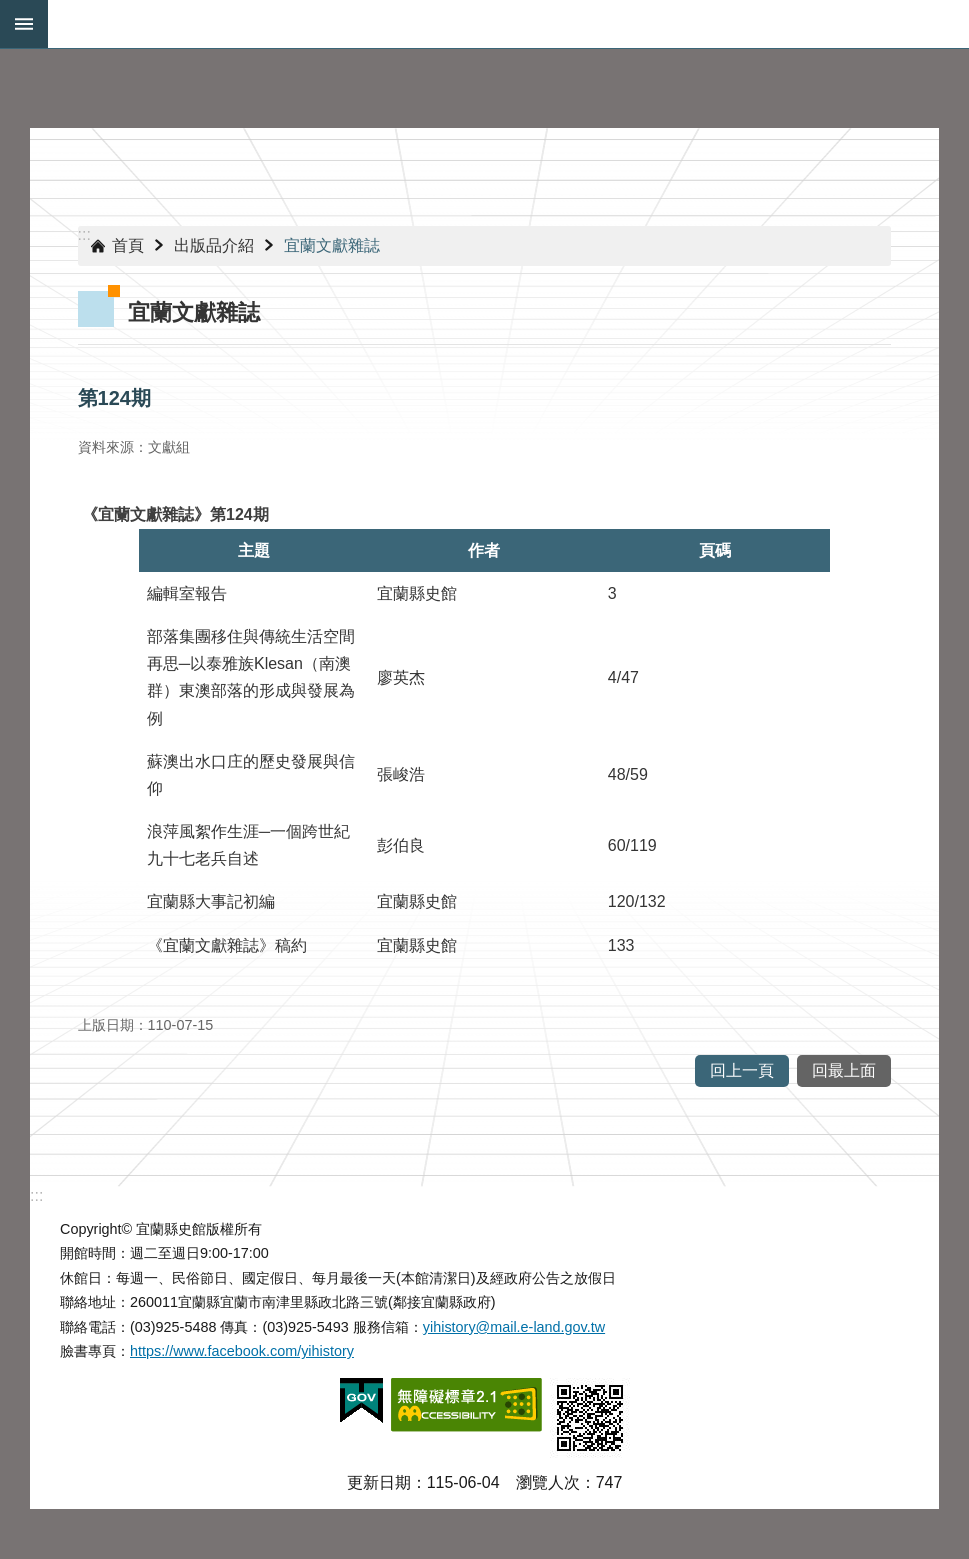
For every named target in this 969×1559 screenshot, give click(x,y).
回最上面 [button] (844, 1070)
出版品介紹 (214, 245)
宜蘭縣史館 (508, 24)
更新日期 (379, 1482)
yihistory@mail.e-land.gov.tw (514, 1327)
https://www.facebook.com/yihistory (242, 1351)
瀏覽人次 (548, 1482)
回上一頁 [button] (742, 1070)
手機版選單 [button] (24, 24)
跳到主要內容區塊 (10, 10)
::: (84, 234)
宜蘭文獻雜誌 (332, 245)
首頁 (128, 245)
